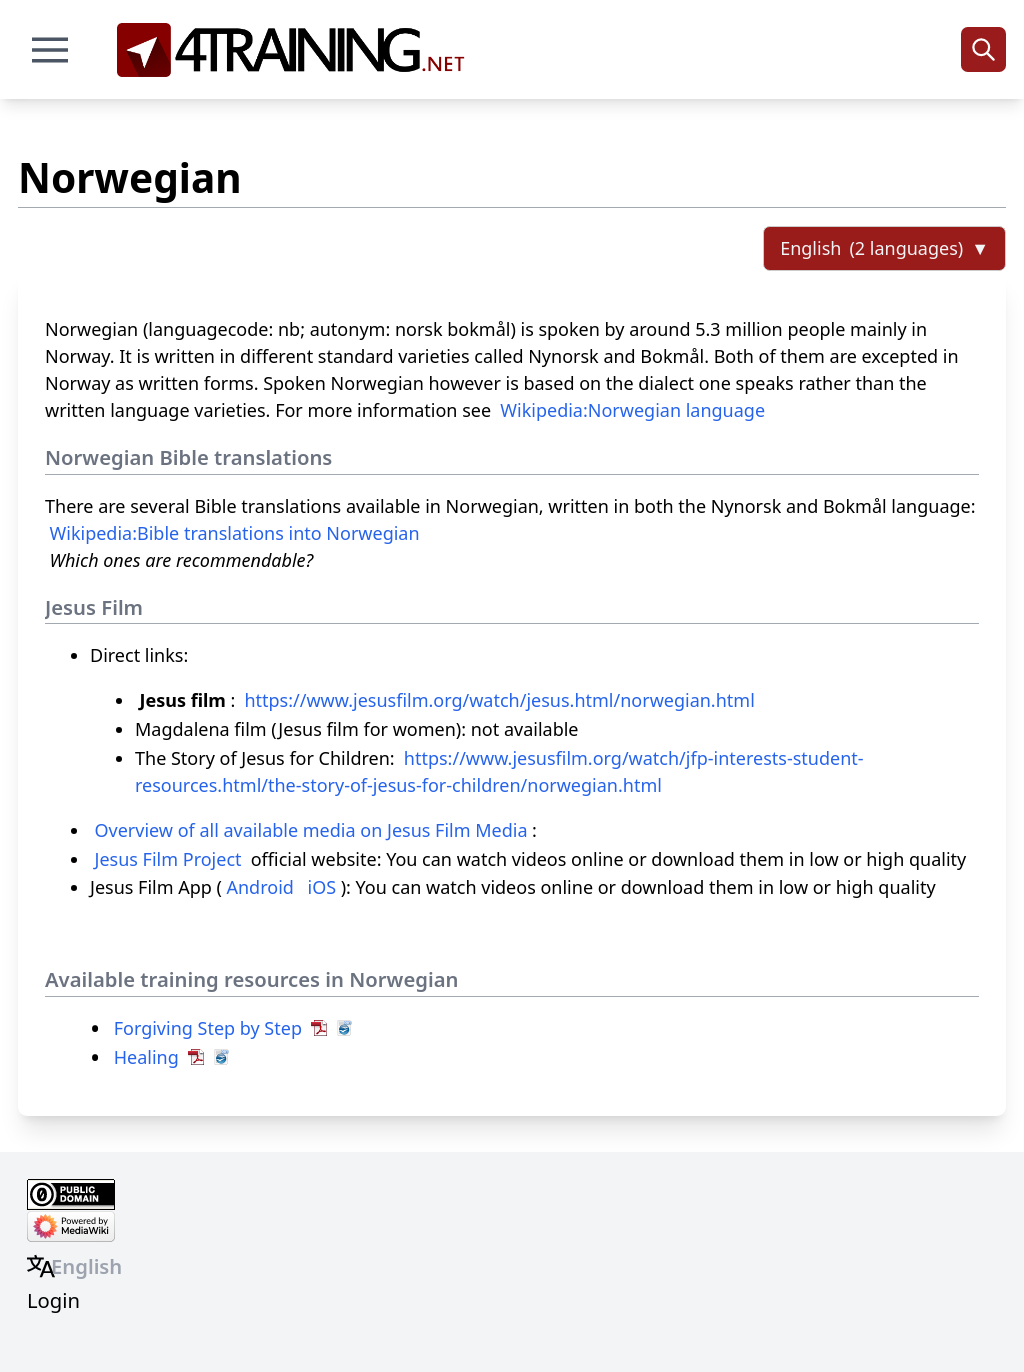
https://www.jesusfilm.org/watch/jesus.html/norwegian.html (499, 700)
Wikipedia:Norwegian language (632, 410)
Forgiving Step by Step (208, 1028)
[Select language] (884, 248)
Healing (146, 1057)
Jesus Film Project (168, 859)
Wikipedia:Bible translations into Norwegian (235, 533)
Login (53, 1300)
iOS (322, 887)
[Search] (983, 49)
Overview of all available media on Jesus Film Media (311, 830)
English (86, 1266)
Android (259, 887)
